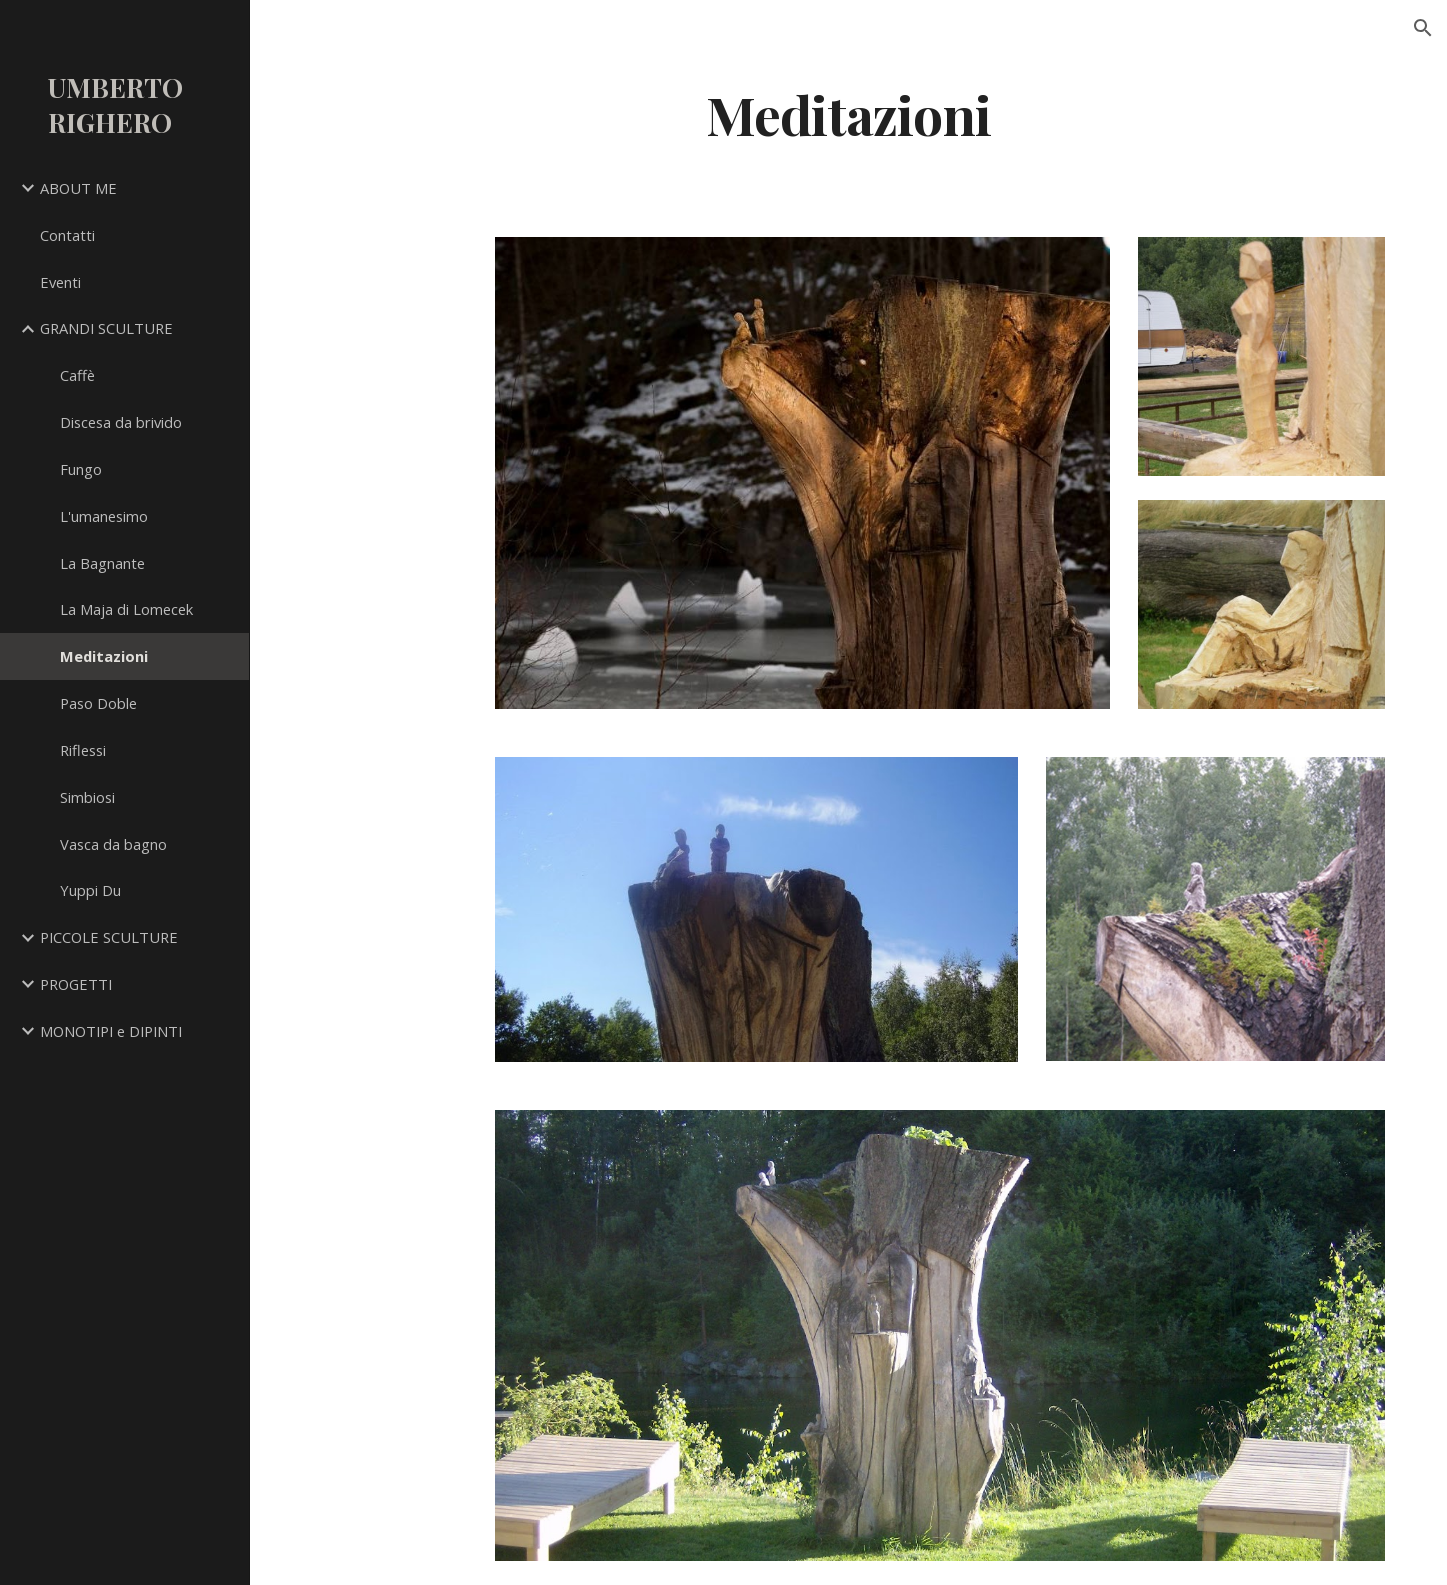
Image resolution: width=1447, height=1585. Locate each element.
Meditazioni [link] (104, 656)
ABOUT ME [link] (78, 188)
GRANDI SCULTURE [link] (106, 328)
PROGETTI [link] (76, 984)
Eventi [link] (60, 282)
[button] (1423, 28)
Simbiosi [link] (87, 797)
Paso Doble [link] (98, 703)
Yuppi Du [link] (90, 890)
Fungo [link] (81, 469)
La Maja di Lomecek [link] (126, 609)
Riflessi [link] (83, 750)
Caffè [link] (77, 375)
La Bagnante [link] (102, 563)
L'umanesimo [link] (104, 516)
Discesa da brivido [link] (121, 422)
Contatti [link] (67, 235)
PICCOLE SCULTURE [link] (109, 937)
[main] (849, 113)
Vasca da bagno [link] (113, 844)
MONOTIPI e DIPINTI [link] (111, 1031)
